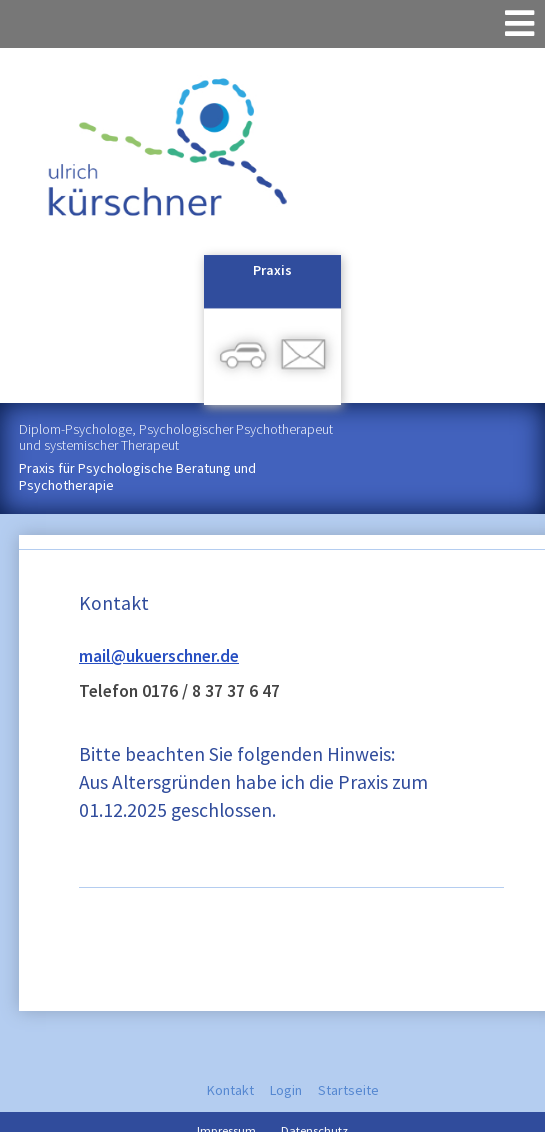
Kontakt (230, 1090)
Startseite (348, 1090)
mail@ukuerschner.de (159, 656)
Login (286, 1090)
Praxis (272, 270)
